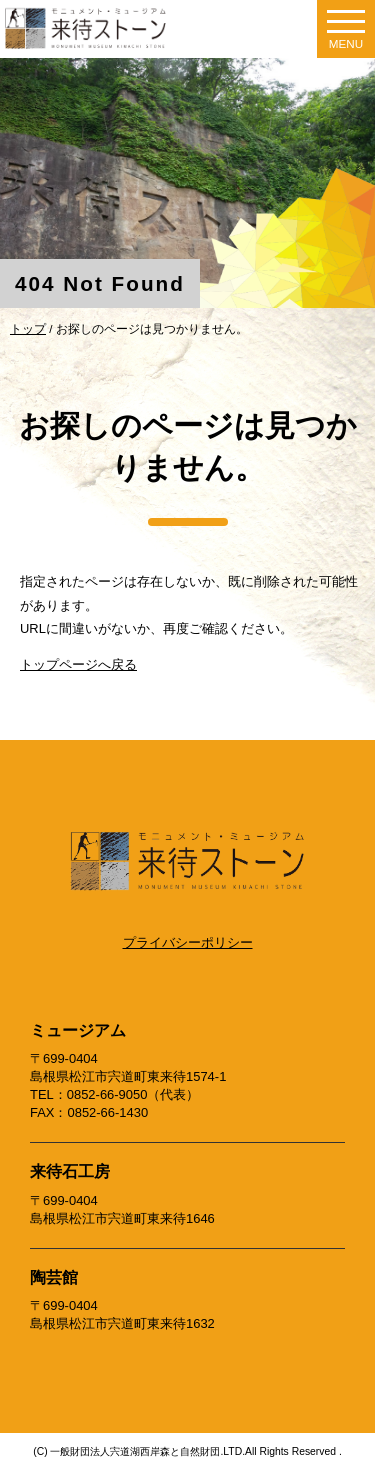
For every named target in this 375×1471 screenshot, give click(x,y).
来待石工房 (70, 1171)
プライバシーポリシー (188, 942)
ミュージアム (78, 1030)
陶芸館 (54, 1277)
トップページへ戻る (78, 664)
